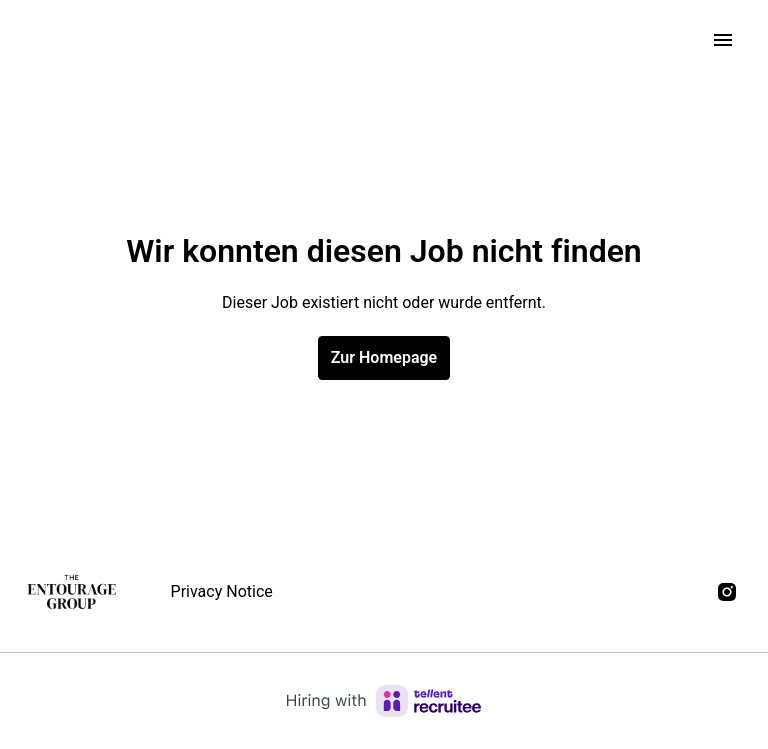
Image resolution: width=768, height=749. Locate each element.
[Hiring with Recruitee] (384, 701)
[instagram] (727, 592)
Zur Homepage (384, 357)
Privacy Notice (222, 591)
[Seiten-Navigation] (723, 40)
